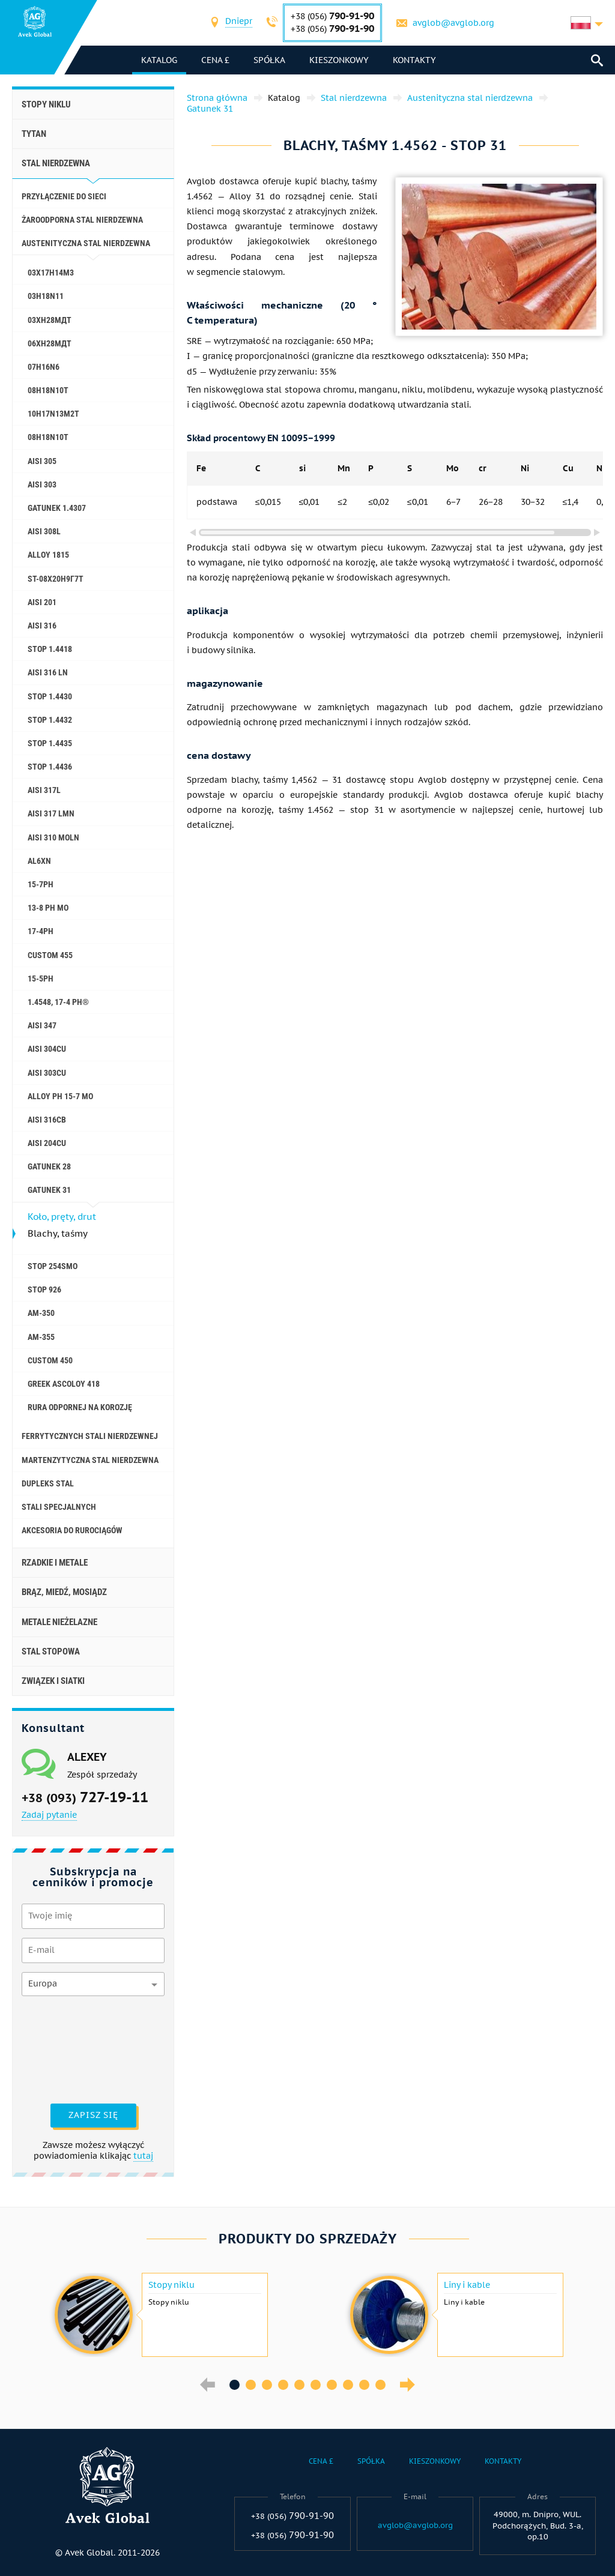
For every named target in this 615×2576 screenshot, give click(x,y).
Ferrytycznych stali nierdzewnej (90, 1436)
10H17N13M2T (53, 413)
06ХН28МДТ (49, 343)
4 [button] (283, 2385)
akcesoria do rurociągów (72, 1530)
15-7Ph (40, 884)
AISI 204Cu (47, 1143)
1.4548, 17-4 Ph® (58, 1002)
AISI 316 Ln (48, 672)
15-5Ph (40, 978)
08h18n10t (48, 437)
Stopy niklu (46, 104)
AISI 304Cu (47, 1049)
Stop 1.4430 (50, 696)
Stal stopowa (51, 1651)
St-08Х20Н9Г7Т (55, 579)
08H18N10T (48, 390)
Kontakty (414, 60)
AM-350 (41, 1313)
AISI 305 (42, 461)
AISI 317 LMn (51, 813)
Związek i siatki (53, 1681)
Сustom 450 (50, 1360)
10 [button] (380, 2385)
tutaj (143, 2155)
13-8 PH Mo (48, 907)
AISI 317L (44, 790)
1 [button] (234, 2385)
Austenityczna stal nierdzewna (86, 243)
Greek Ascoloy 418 (64, 1384)
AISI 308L (44, 531)
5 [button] (299, 2385)
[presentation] (71, 2048)
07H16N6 (43, 367)
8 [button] (348, 2385)
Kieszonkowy (339, 60)
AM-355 (41, 1337)
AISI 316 (42, 625)
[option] (160, 2315)
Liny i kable (467, 2284)
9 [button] (364, 2385)
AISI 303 (42, 484)
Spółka (269, 60)
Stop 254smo (52, 1266)
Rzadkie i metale (55, 1562)
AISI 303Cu (47, 1073)
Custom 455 (50, 955)
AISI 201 (42, 602)
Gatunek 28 (49, 1166)
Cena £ (215, 60)
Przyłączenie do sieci (64, 196)
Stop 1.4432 (50, 720)
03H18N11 (46, 296)
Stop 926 (44, 1289)
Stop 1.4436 (50, 766)
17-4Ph (40, 931)
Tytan (34, 133)
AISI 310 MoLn (53, 837)
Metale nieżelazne (59, 1622)
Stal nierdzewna (56, 163)
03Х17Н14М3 (51, 272)
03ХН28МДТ (49, 320)
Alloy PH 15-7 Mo (60, 1096)
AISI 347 (42, 1025)
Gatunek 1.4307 (57, 508)
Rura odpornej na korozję (80, 1407)
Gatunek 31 (49, 1190)
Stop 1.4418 (50, 649)
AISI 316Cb (47, 1119)
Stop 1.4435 (50, 743)
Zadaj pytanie (49, 1814)
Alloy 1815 (48, 555)
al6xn (39, 861)
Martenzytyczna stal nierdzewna (90, 1460)
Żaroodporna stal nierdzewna (82, 220)
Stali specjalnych (59, 1507)
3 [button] (267, 2385)
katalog (159, 60)
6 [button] (316, 2385)
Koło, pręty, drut (62, 1216)
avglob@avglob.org (453, 22)
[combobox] (238, 22)
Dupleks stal (48, 1483)
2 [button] (251, 2385)
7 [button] (332, 2385)
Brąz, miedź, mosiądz (64, 1592)
